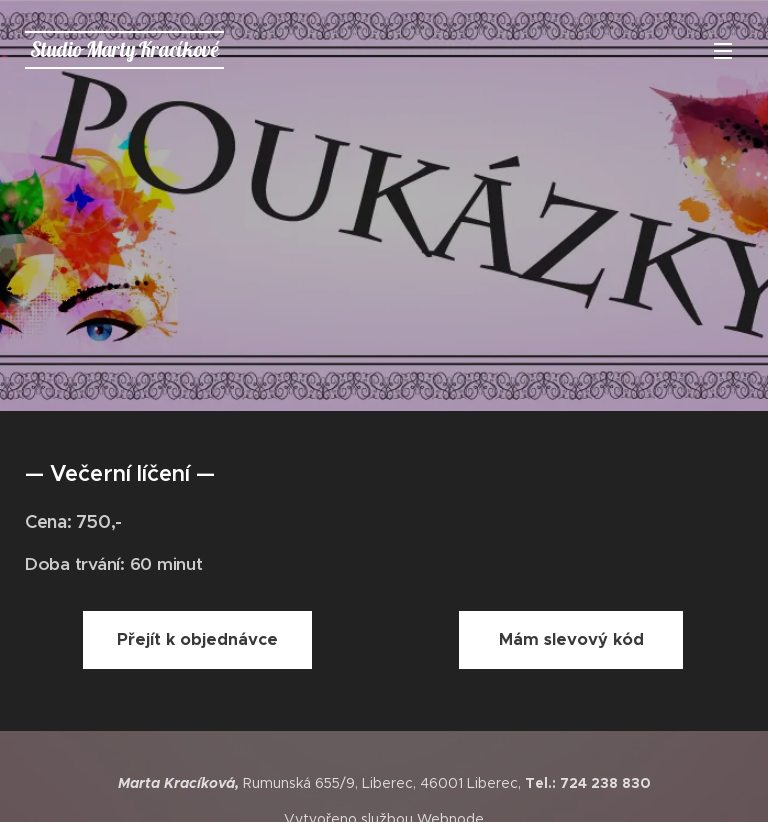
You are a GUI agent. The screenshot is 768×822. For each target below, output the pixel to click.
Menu (723, 51)
